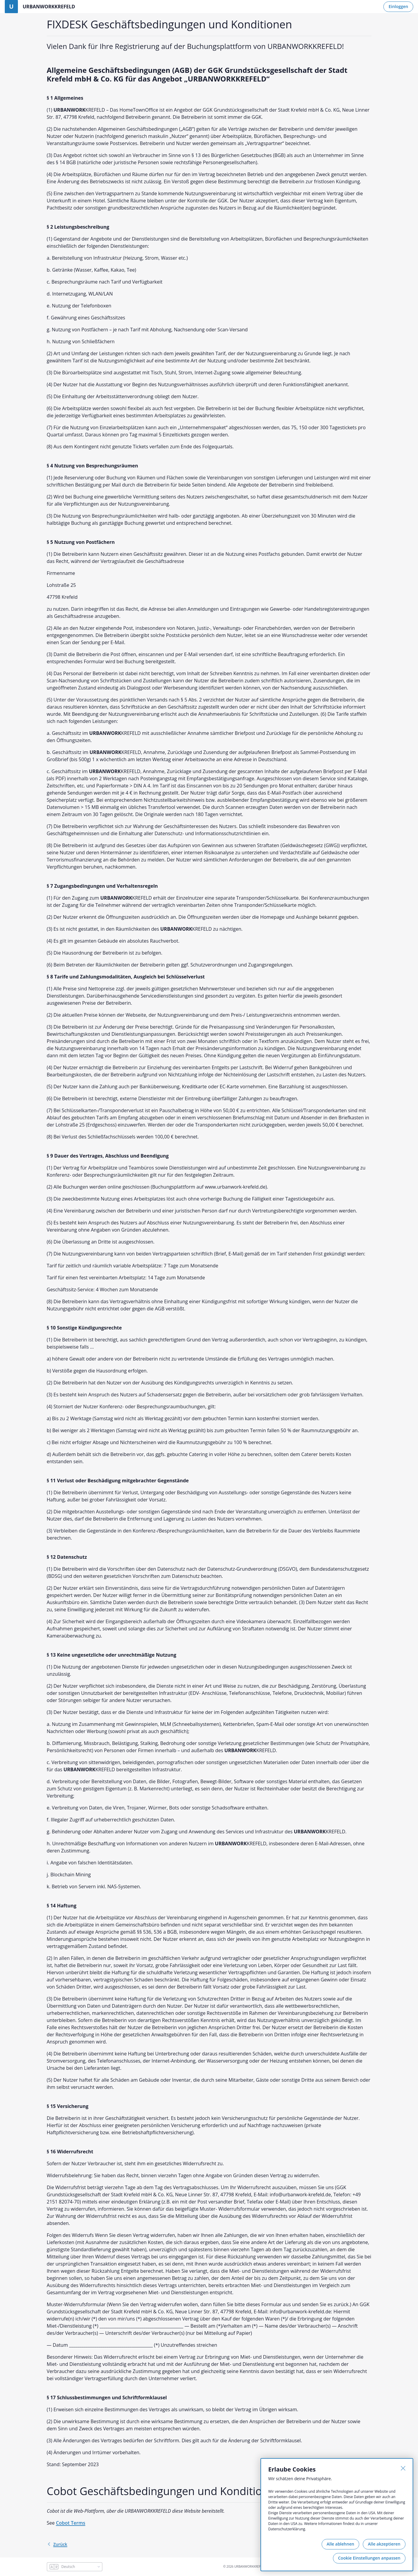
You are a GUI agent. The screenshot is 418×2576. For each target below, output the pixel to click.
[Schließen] (403, 2468)
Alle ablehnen (340, 2544)
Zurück (57, 2544)
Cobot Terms (70, 2523)
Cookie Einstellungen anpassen (369, 2558)
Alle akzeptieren (384, 2544)
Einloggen (398, 6)
